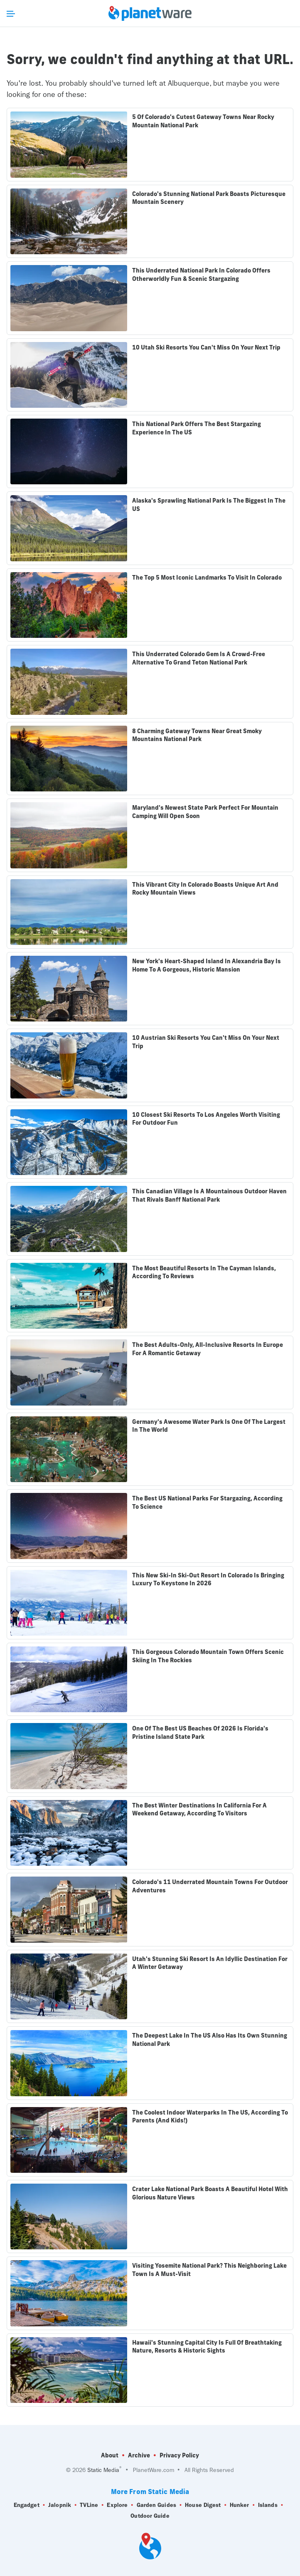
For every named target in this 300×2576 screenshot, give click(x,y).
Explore (117, 2505)
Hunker (239, 2505)
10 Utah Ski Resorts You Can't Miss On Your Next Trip (206, 347)
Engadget (26, 2505)
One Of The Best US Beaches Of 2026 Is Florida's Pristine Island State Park (200, 1732)
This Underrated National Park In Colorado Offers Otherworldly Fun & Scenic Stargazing (201, 275)
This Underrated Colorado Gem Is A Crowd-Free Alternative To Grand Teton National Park (198, 658)
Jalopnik (59, 2505)
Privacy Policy (179, 2455)
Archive (139, 2455)
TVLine (89, 2505)
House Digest (203, 2505)
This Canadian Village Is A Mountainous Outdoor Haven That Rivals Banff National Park (209, 1195)
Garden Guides (156, 2505)
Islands (268, 2505)
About (109, 2455)
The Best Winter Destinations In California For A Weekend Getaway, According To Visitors (199, 1809)
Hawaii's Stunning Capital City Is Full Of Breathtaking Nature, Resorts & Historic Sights (207, 2347)
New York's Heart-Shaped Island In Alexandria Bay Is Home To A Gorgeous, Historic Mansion (206, 965)
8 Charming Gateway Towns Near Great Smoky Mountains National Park (197, 735)
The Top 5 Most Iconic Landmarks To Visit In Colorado (207, 577)
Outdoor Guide (149, 2516)
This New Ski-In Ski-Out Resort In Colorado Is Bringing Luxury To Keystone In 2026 (208, 1579)
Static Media (103, 2470)
